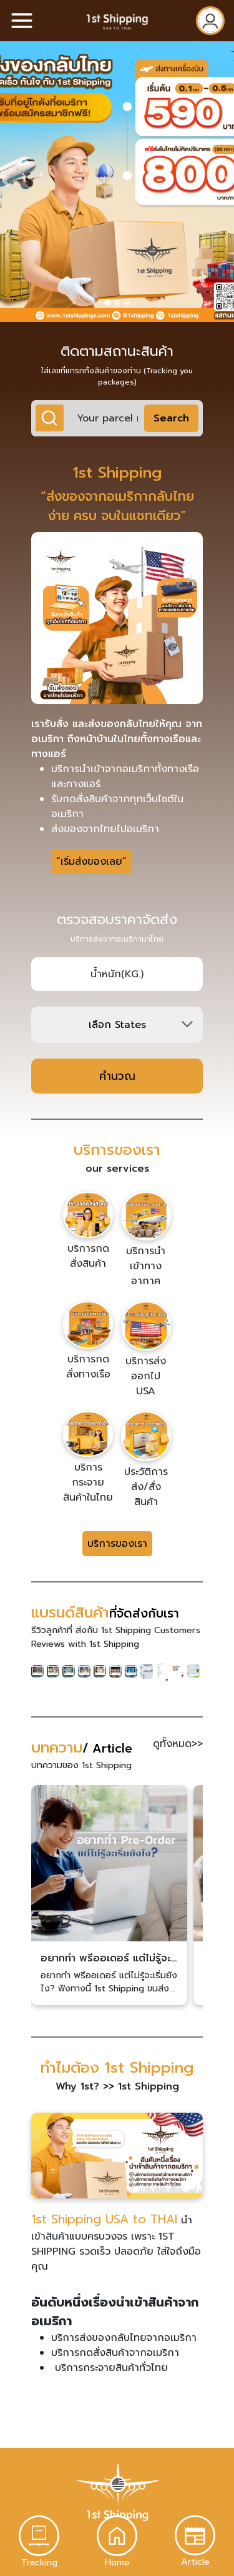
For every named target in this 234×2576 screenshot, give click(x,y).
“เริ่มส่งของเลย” (91, 861)
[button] (6, 181)
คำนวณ (117, 1076)
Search (171, 418)
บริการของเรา (117, 1543)
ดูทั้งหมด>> (178, 1743)
